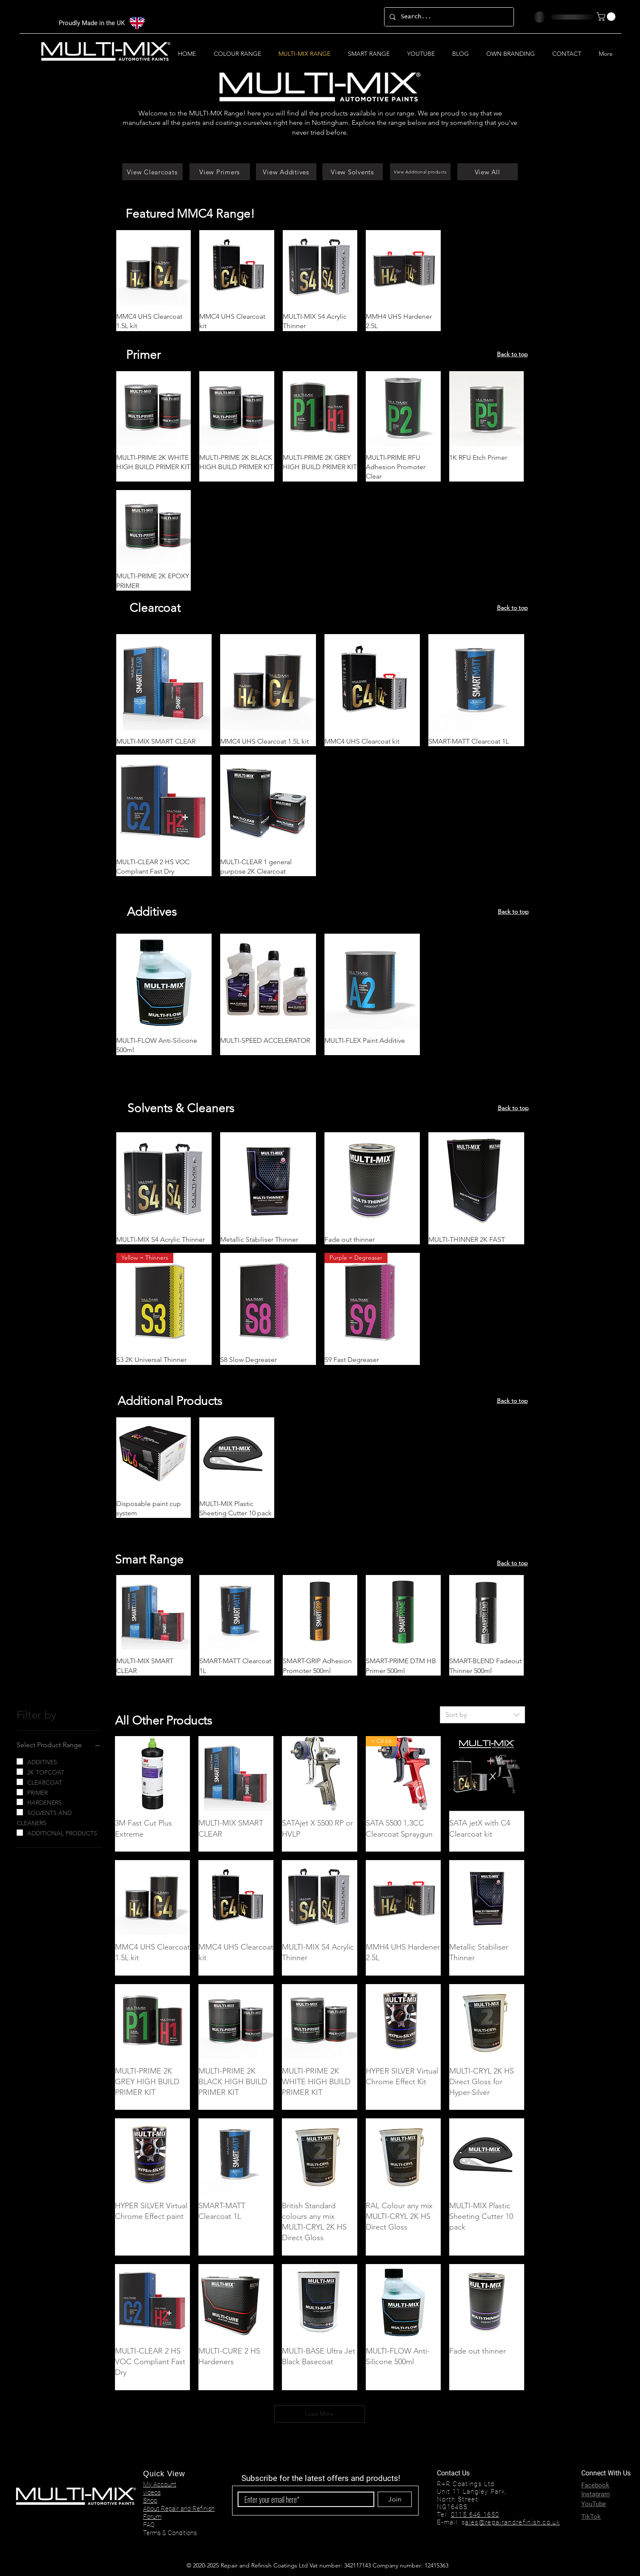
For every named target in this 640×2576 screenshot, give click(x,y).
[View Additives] (286, 171)
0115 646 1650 (475, 2514)
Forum (152, 2517)
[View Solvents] (352, 171)
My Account (159, 2484)
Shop (150, 2500)
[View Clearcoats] (152, 171)
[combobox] (482, 1714)
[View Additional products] (420, 171)
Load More (319, 2413)
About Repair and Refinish (179, 2509)
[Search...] (448, 17)
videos (152, 2492)
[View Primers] (219, 171)
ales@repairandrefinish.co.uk (512, 2522)
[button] (607, 16)
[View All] (487, 171)
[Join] (395, 2499)
